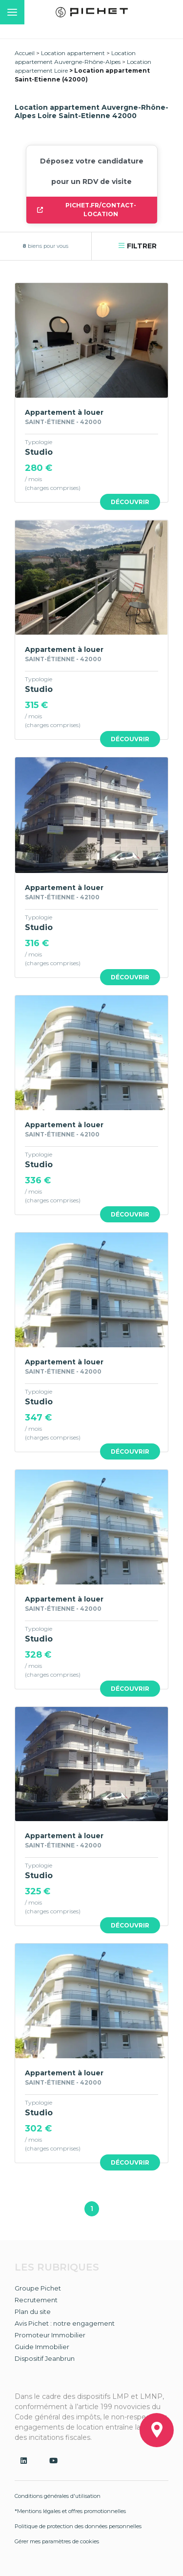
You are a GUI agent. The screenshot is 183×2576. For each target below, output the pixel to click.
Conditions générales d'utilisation (58, 2496)
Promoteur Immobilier (50, 2335)
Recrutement (36, 2300)
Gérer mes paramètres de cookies (57, 2541)
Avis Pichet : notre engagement (65, 2323)
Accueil (25, 53)
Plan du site (33, 2311)
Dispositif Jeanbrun (45, 2358)
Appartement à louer (64, 412)
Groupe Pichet (38, 2288)
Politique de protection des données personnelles (78, 2526)
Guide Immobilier (42, 2347)
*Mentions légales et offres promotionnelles (70, 2511)
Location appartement (73, 53)
